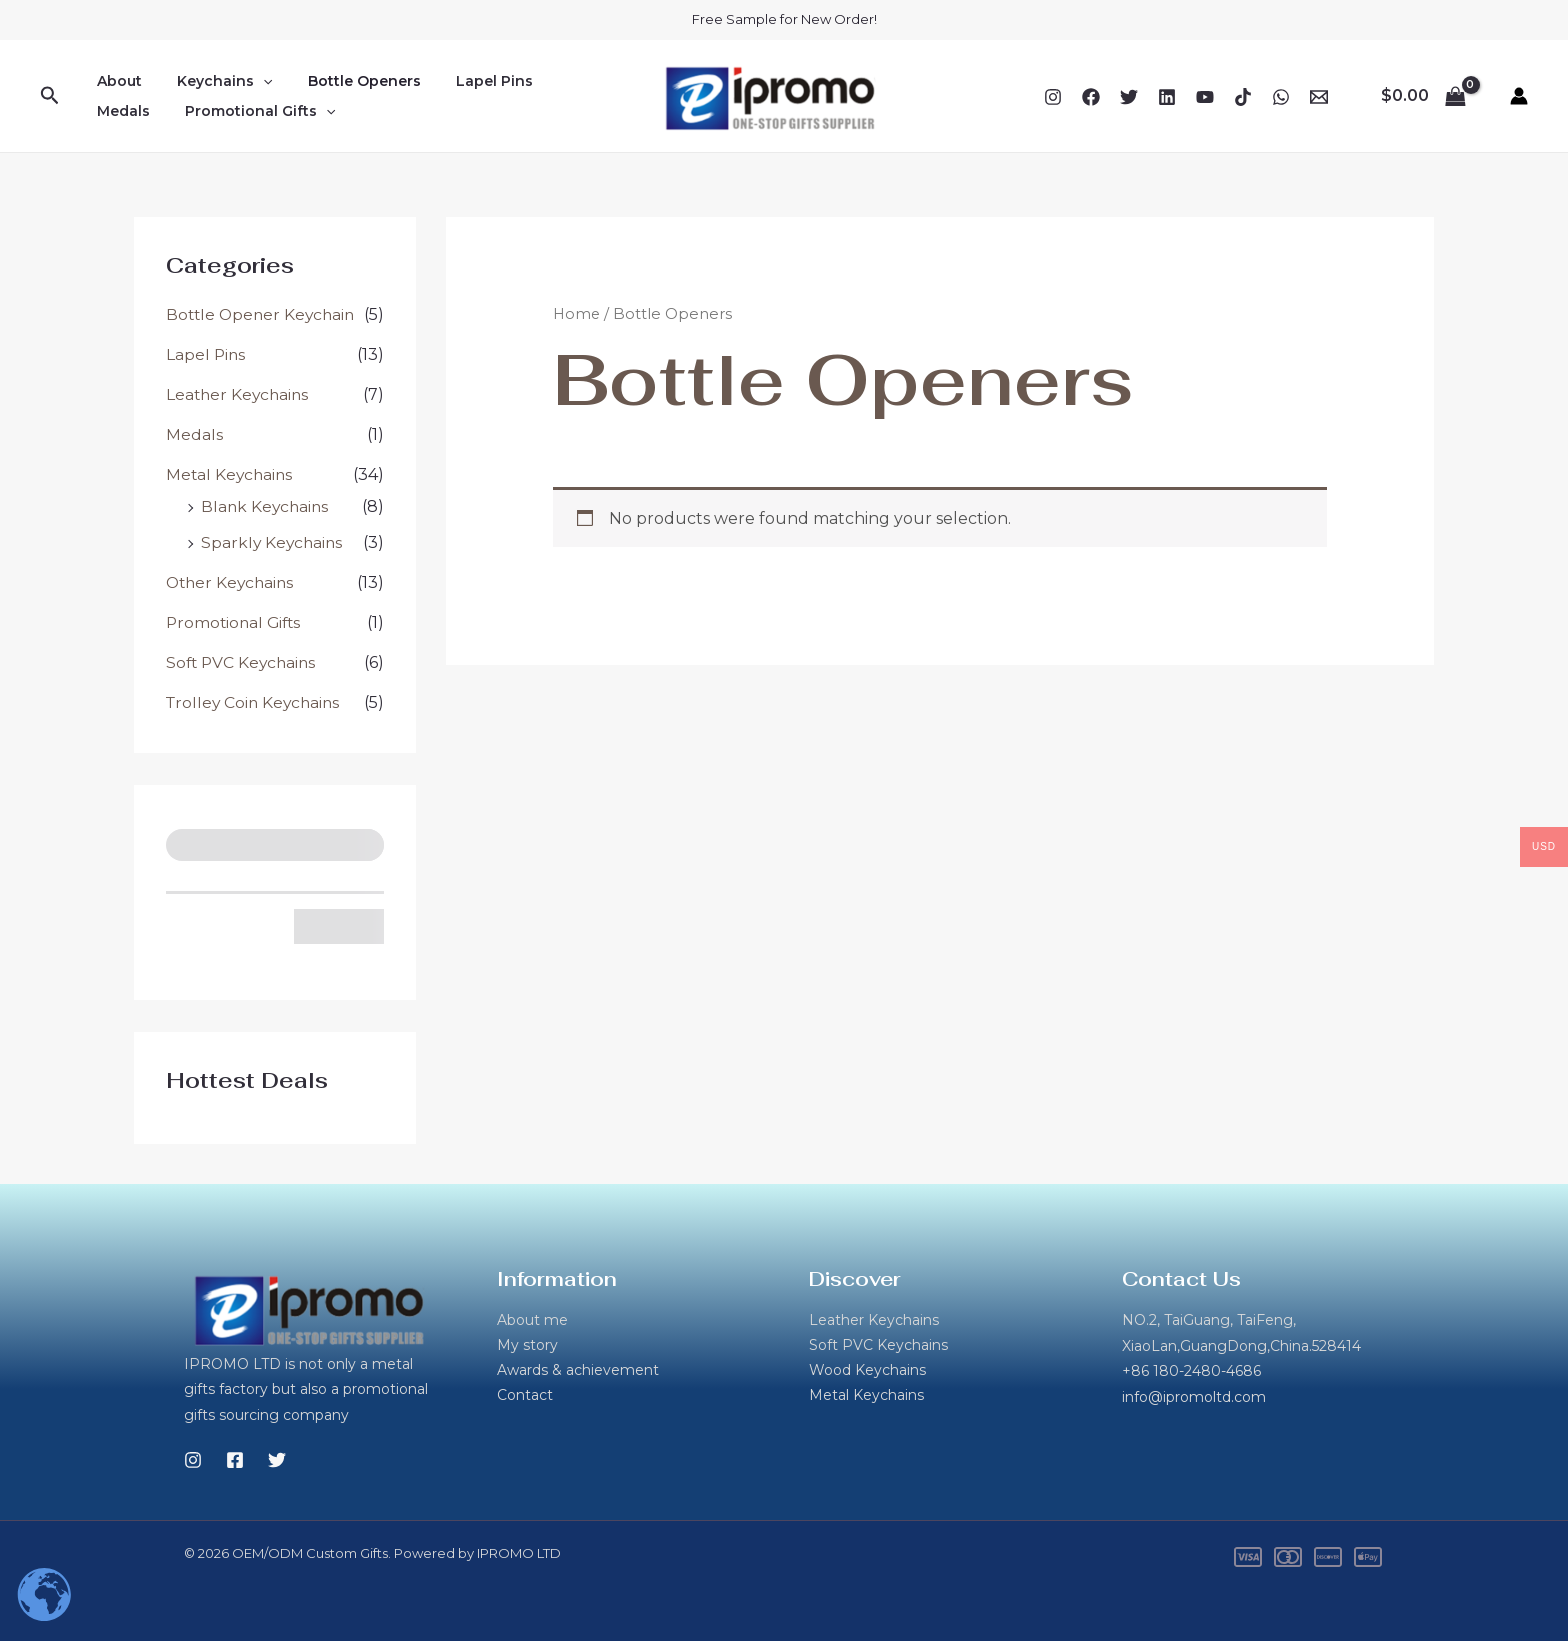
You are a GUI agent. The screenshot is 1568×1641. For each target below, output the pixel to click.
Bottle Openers (346, 81)
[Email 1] (1319, 97)
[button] (50, 96)
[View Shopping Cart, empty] (1423, 96)
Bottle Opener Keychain (263, 314)
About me (532, 1320)
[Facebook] (1091, 97)
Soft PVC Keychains (243, 662)
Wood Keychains (867, 1371)
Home (577, 314)
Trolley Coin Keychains (256, 702)
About (116, 81)
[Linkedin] (1167, 97)
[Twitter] (1129, 97)
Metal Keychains (231, 474)
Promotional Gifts (169, 111)
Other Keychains (232, 582)
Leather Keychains (239, 394)
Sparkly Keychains (273, 542)
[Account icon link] (1519, 96)
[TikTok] (1243, 97)
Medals (562, 81)
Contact (525, 1397)
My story (527, 1346)
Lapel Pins (469, 81)
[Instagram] (1053, 97)
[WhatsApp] (1281, 97)
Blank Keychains (266, 506)
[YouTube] (1205, 97)
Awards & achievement (578, 1371)
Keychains (214, 81)
